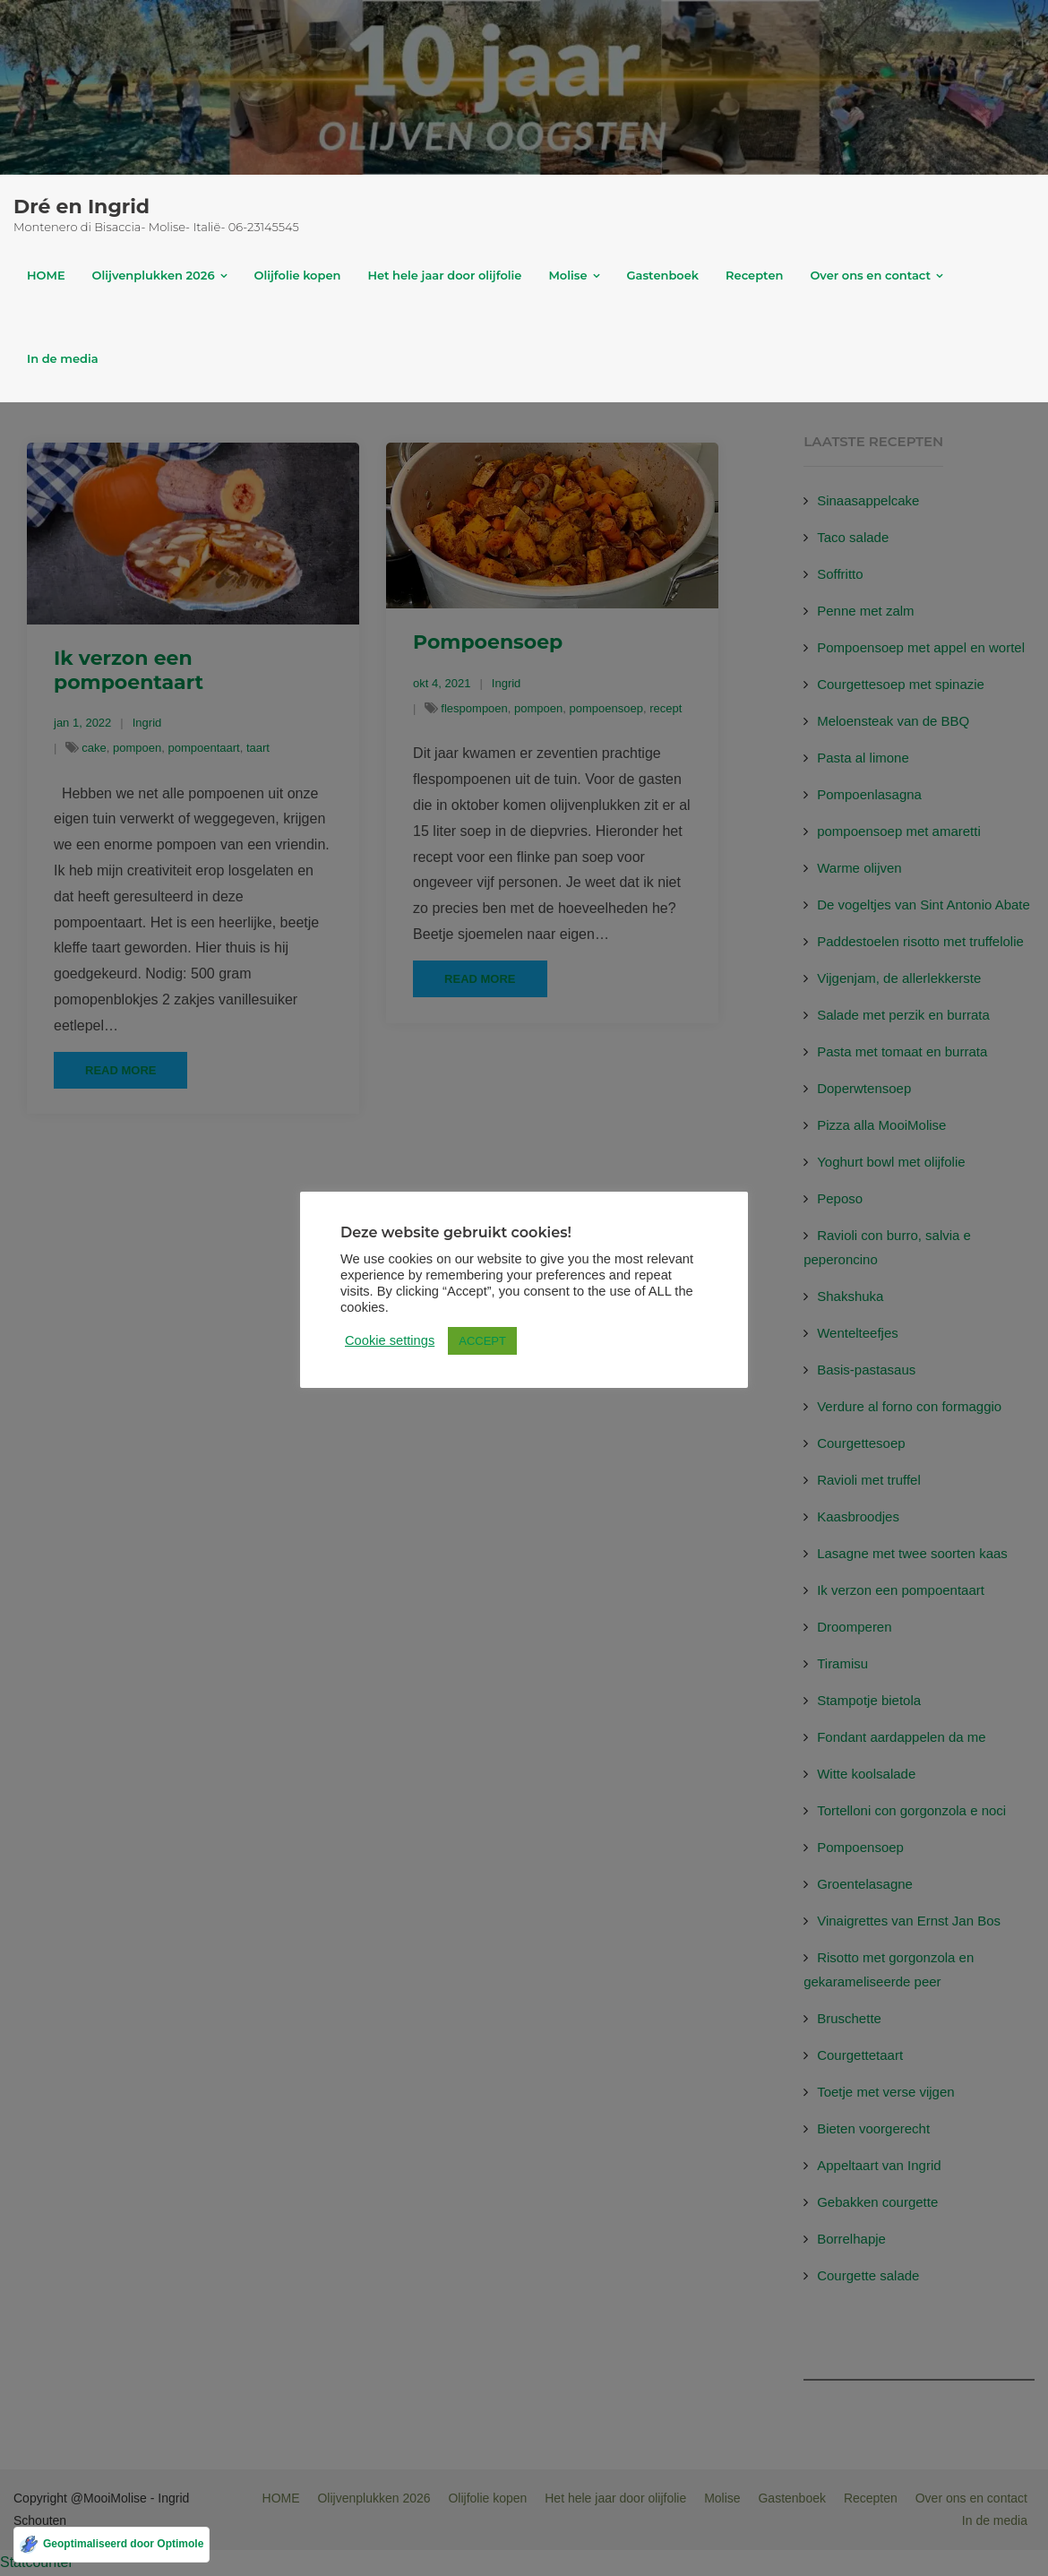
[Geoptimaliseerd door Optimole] (111, 2545)
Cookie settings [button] (389, 1340)
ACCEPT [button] (482, 1341)
